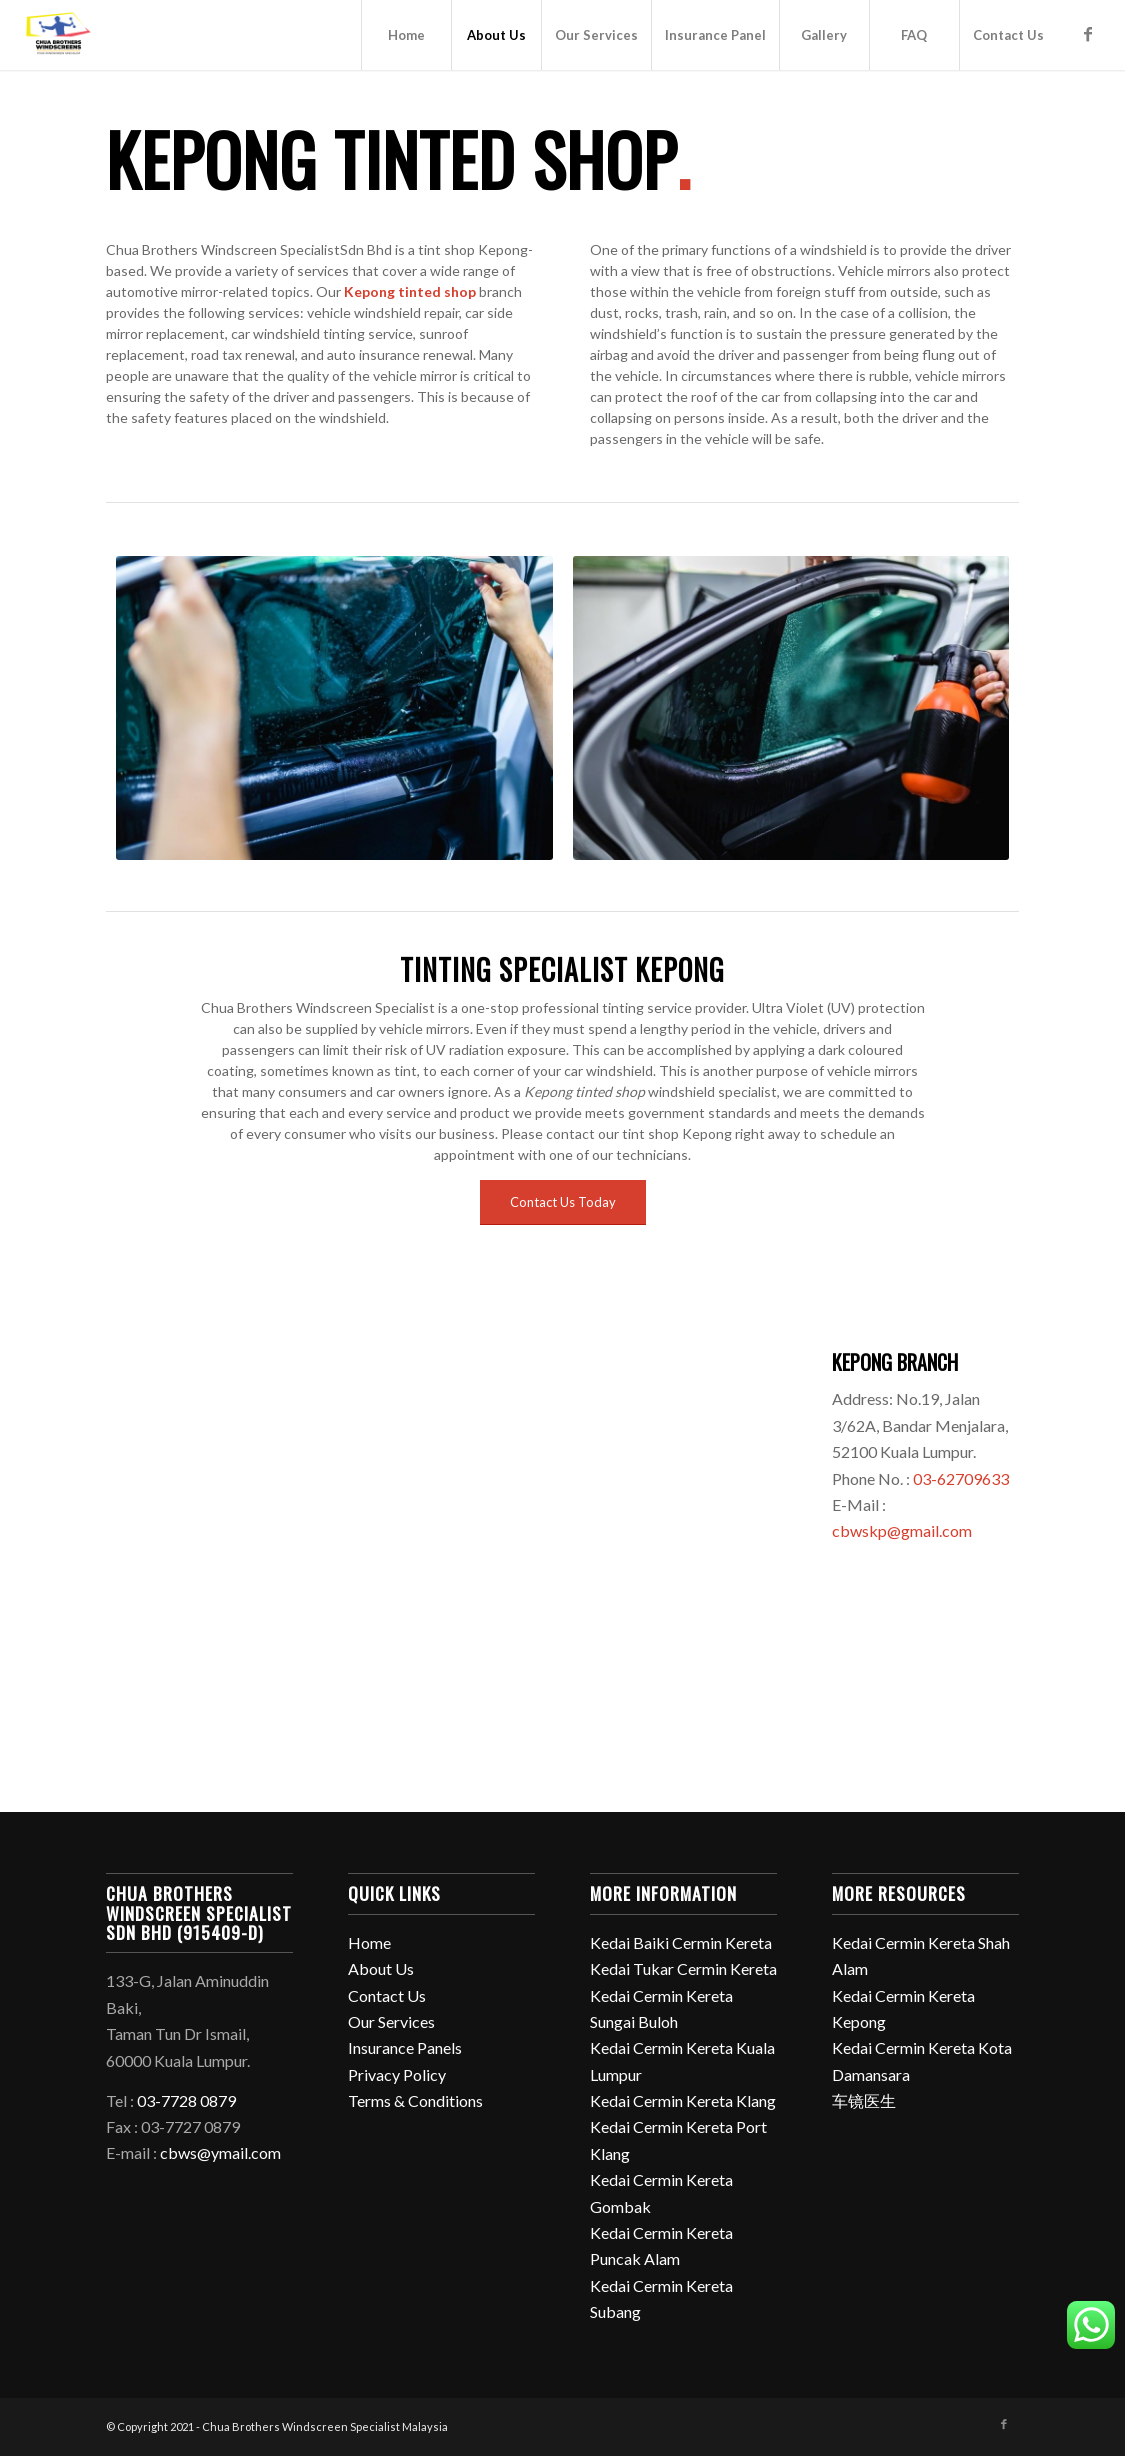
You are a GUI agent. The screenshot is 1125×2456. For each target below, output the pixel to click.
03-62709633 (961, 1478)
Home (369, 1942)
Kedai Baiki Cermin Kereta (681, 1942)
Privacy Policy (397, 2074)
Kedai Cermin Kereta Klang (683, 2100)
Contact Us (387, 1995)
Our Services (391, 2021)
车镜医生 (864, 2100)
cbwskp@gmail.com (902, 1530)
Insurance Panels (405, 2047)
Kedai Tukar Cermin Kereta (683, 1968)
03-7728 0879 (186, 2100)
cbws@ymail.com (220, 2152)
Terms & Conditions (415, 2100)
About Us (381, 1968)
